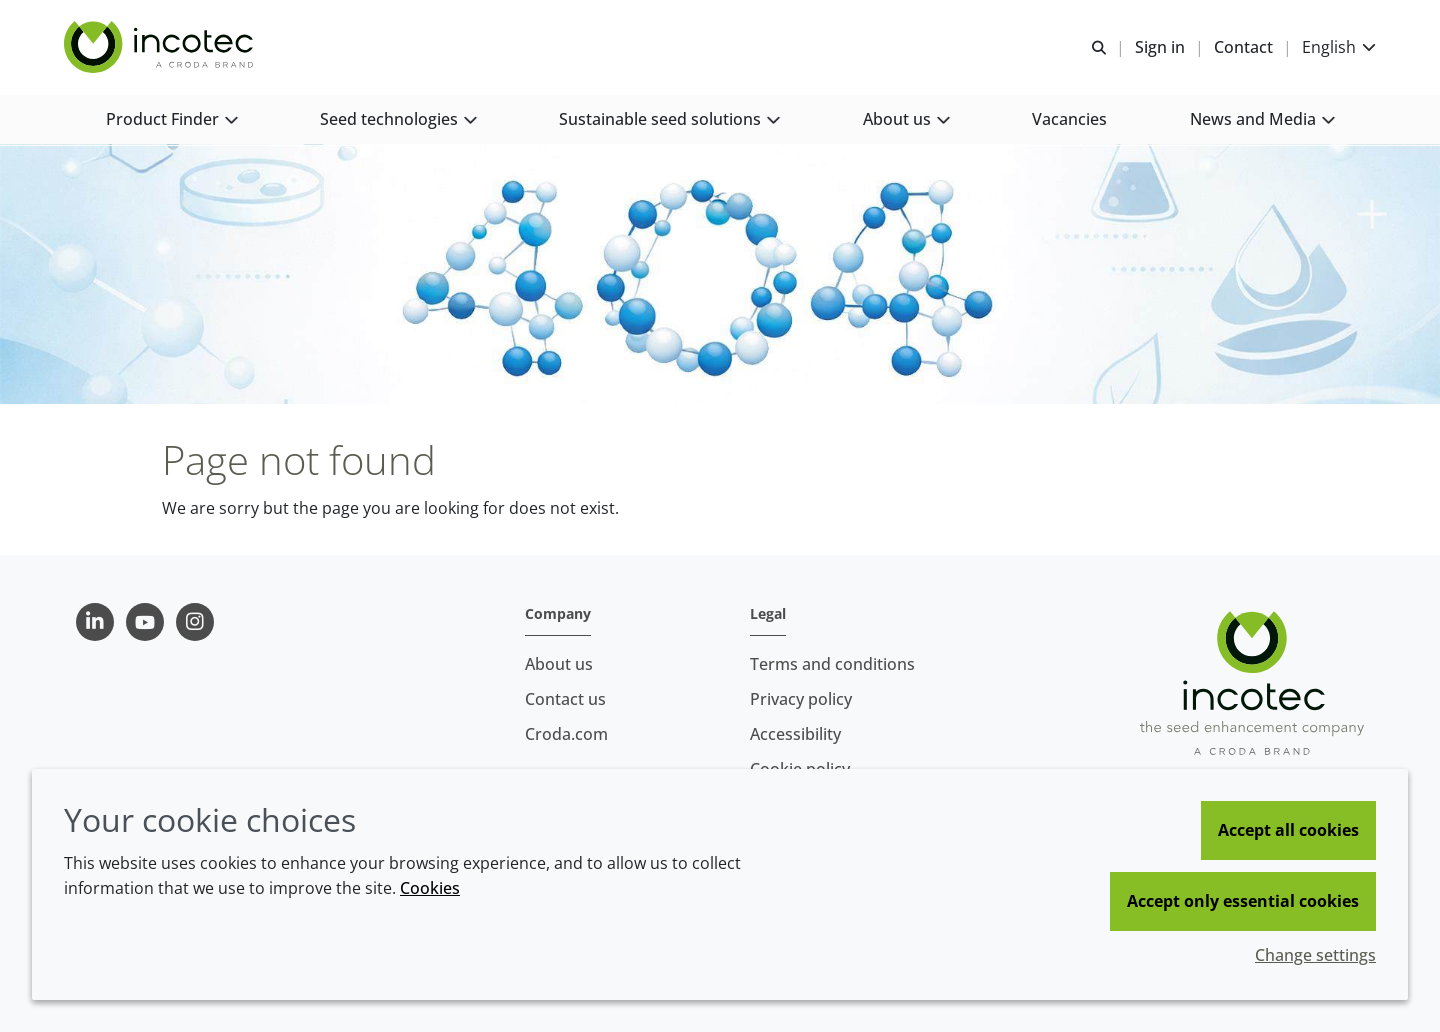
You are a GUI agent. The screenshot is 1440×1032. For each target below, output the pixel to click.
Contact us (565, 699)
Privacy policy (801, 699)
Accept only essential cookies (1243, 901)
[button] (171, 120)
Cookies (430, 888)
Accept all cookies (1288, 830)
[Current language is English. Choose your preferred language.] (1339, 47)
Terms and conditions (832, 664)
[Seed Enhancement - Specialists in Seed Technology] (161, 48)
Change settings (1315, 955)
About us (559, 664)
